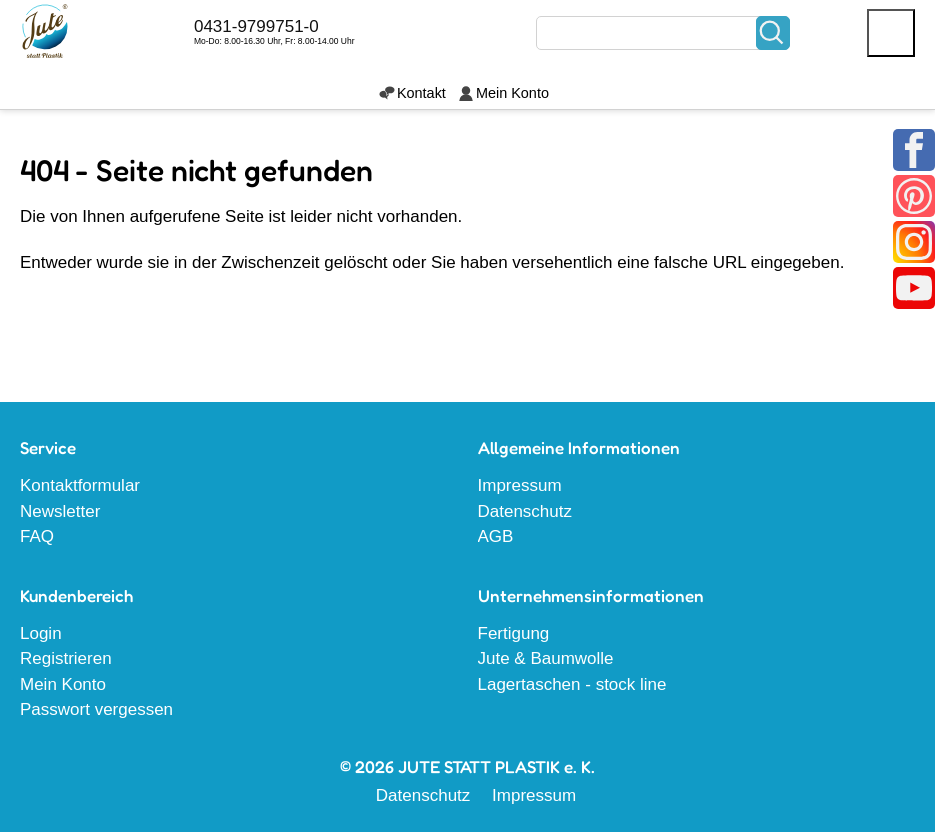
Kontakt (421, 93)
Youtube (914, 288)
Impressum (520, 485)
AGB (496, 536)
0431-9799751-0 (256, 26)
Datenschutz (525, 511)
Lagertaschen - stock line (572, 684)
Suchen (773, 33)
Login (41, 633)
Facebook (914, 150)
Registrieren (66, 658)
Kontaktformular (80, 485)
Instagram (914, 242)
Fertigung (514, 633)
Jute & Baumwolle (546, 658)
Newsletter (60, 511)
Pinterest (914, 196)
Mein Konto (512, 93)
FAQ (37, 536)
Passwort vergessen (96, 709)
